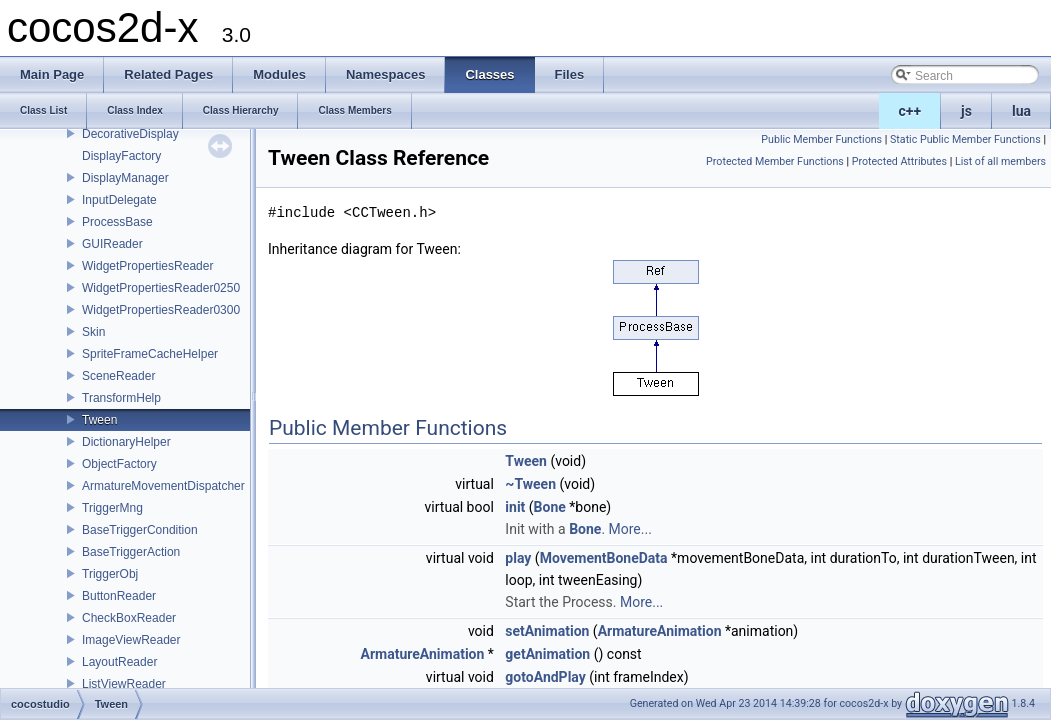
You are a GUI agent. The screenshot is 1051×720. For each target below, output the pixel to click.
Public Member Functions (821, 139)
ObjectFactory (119, 464)
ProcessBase (117, 222)
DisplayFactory (121, 156)
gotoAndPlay (545, 677)
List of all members (1000, 161)
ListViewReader (124, 684)
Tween (99, 420)
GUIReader (112, 244)
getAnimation (547, 654)
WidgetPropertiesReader (147, 266)
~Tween (530, 484)
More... (630, 529)
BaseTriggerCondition (140, 530)
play (518, 558)
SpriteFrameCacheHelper (150, 354)
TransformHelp (121, 398)
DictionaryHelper (126, 442)
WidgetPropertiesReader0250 (161, 288)
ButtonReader (119, 596)
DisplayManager (125, 178)
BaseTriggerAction (131, 552)
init (515, 507)
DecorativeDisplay (130, 134)
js (966, 111)
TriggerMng (112, 508)
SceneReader (118, 376)
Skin (93, 332)
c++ (910, 111)
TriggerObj (110, 574)
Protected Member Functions (775, 161)
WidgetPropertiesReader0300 (161, 310)
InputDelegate (119, 200)
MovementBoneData (604, 558)
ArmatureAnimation (660, 631)
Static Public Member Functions (965, 139)
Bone (550, 507)
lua (1021, 111)
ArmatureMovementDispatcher (163, 486)
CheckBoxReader (129, 618)
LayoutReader (119, 662)
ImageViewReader (131, 640)
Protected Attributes (899, 161)
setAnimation (547, 631)
